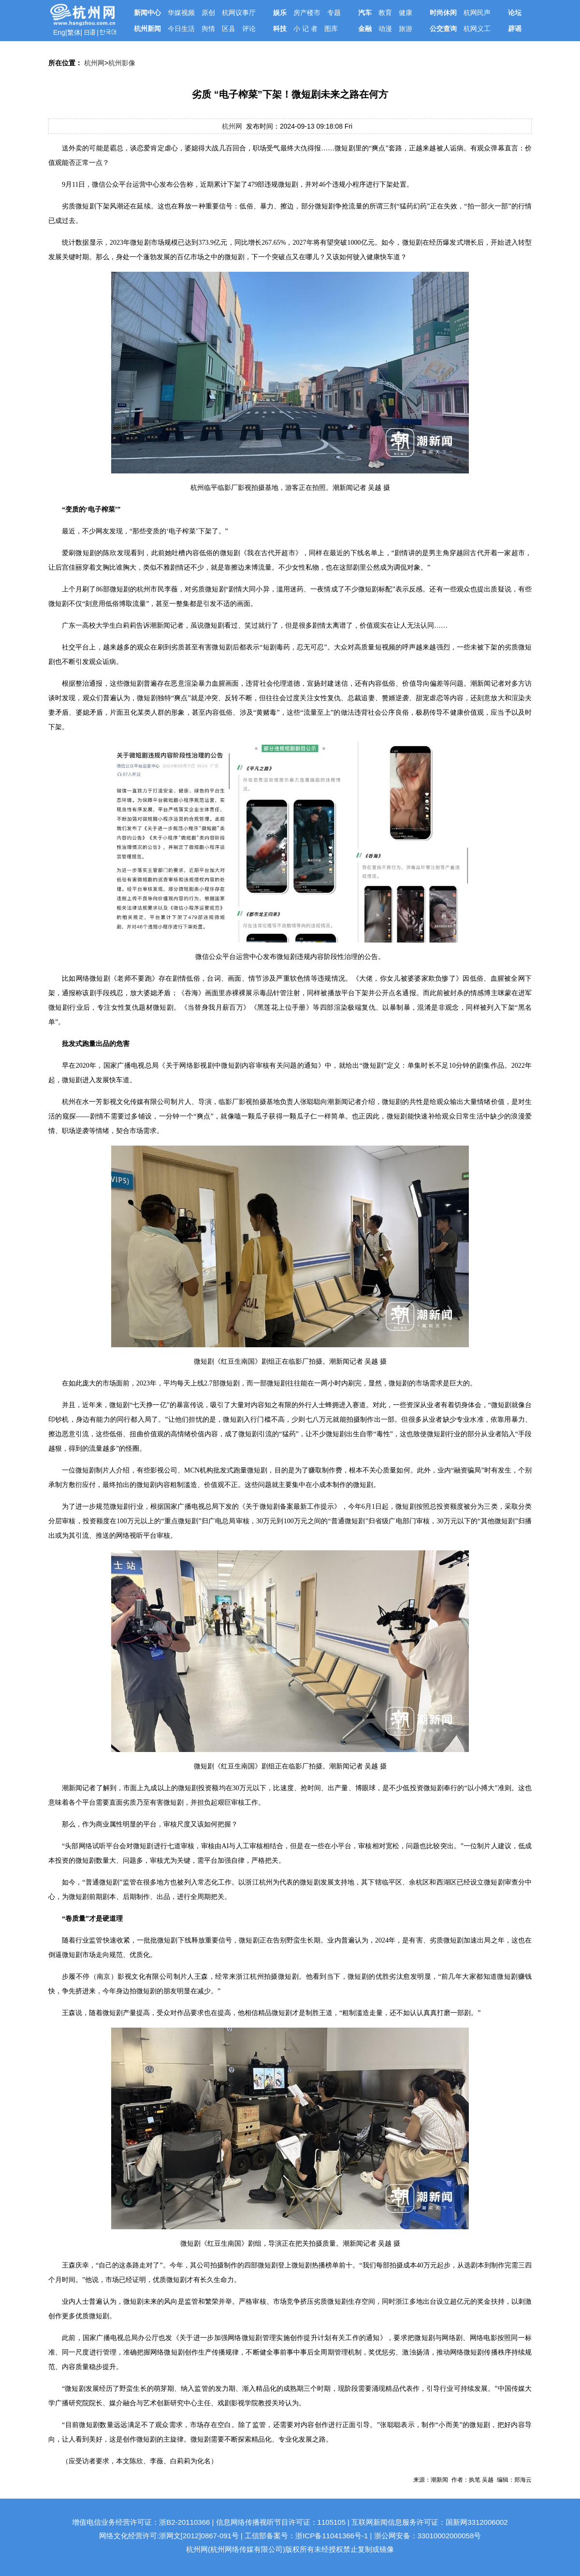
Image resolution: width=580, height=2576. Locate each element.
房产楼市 (306, 12)
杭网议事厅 (239, 12)
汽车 (365, 12)
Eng (59, 32)
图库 (331, 28)
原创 (208, 12)
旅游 (405, 28)
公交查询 (443, 28)
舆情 (208, 28)
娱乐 (280, 12)
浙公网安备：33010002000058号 (427, 2536)
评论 (249, 28)
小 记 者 (305, 28)
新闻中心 (147, 12)
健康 (405, 12)
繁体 (74, 32)
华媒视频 (181, 12)
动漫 (385, 28)
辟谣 (515, 28)
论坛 (515, 12)
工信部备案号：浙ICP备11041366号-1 (306, 2536)
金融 (365, 28)
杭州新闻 (147, 28)
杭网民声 (477, 12)
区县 (228, 28)
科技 (280, 28)
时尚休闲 (443, 12)
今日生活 (181, 28)
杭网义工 (477, 28)
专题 (334, 12)
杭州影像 (121, 63)
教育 (385, 12)
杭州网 (94, 63)
